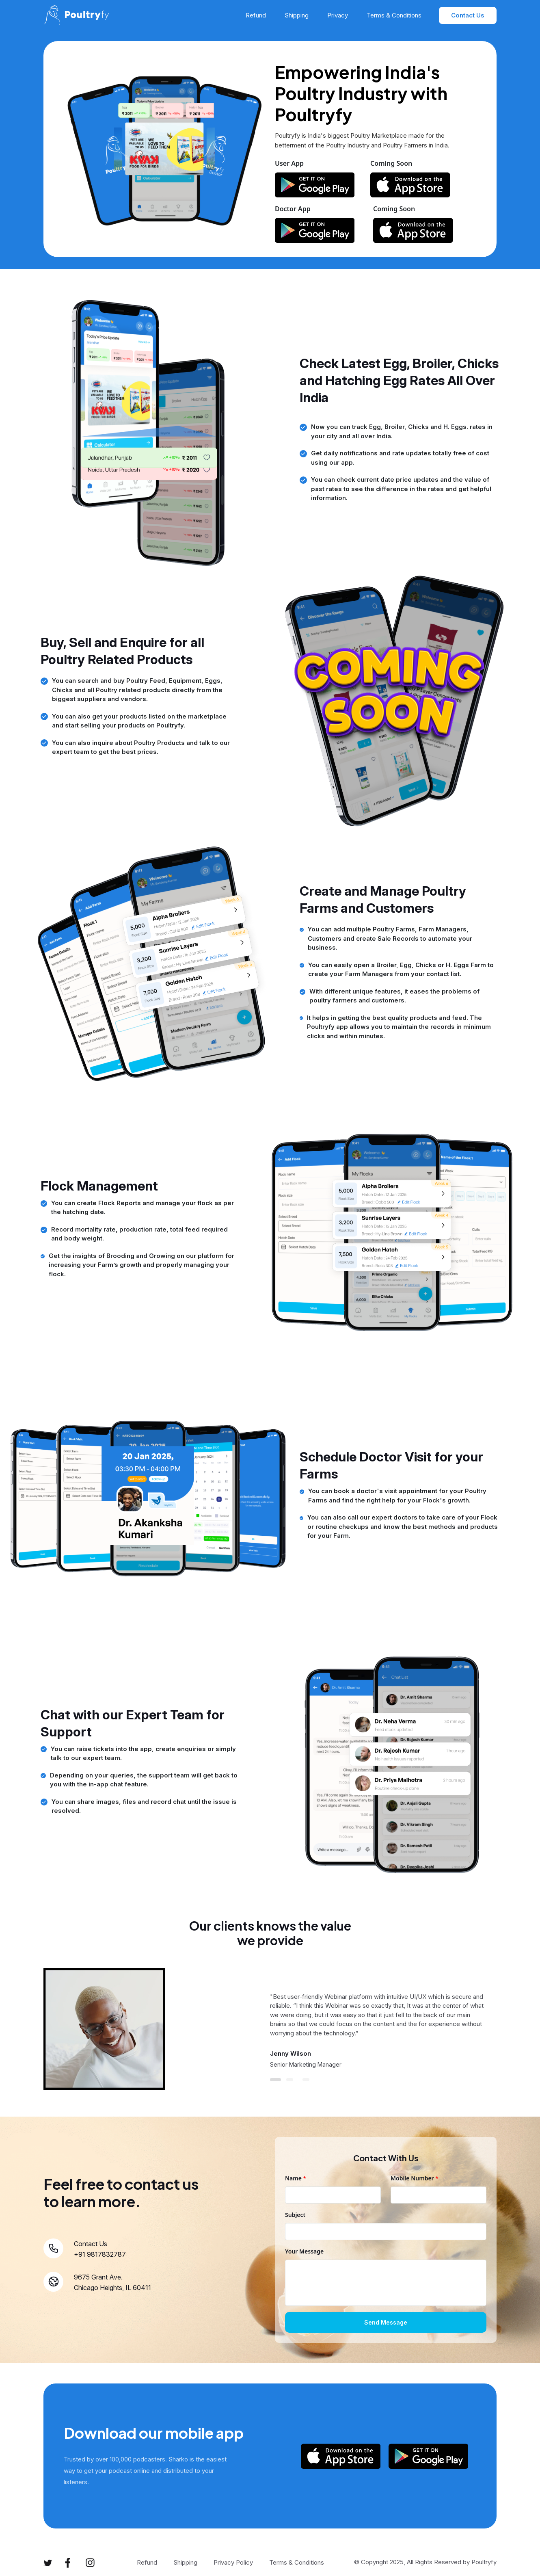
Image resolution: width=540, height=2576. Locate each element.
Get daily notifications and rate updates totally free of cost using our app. (400, 457)
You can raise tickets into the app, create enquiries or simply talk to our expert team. (143, 1753)
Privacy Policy (233, 2562)
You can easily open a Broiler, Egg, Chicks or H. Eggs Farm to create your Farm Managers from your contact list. (401, 969)
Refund (256, 15)
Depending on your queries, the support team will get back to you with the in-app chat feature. (144, 1779)
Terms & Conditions (394, 15)
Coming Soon (391, 163)
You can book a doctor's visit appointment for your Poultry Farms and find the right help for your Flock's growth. (397, 1495)
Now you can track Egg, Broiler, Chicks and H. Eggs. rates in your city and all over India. (401, 431)
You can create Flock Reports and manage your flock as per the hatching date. (142, 1207)
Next (503, 2032)
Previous (37, 2032)
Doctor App (293, 208)
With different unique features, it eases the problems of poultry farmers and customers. (394, 995)
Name (295, 2178)
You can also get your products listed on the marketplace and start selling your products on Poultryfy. (139, 721)
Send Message (385, 2322)
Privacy (337, 15)
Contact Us (467, 15)
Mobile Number (414, 2178)
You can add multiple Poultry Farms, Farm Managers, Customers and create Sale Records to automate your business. (390, 938)
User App (289, 163)
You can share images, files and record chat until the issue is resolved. (144, 1806)
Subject (295, 2215)
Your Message (304, 2251)
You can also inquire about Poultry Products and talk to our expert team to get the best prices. (141, 747)
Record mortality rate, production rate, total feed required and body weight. (139, 1234)
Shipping (297, 15)
